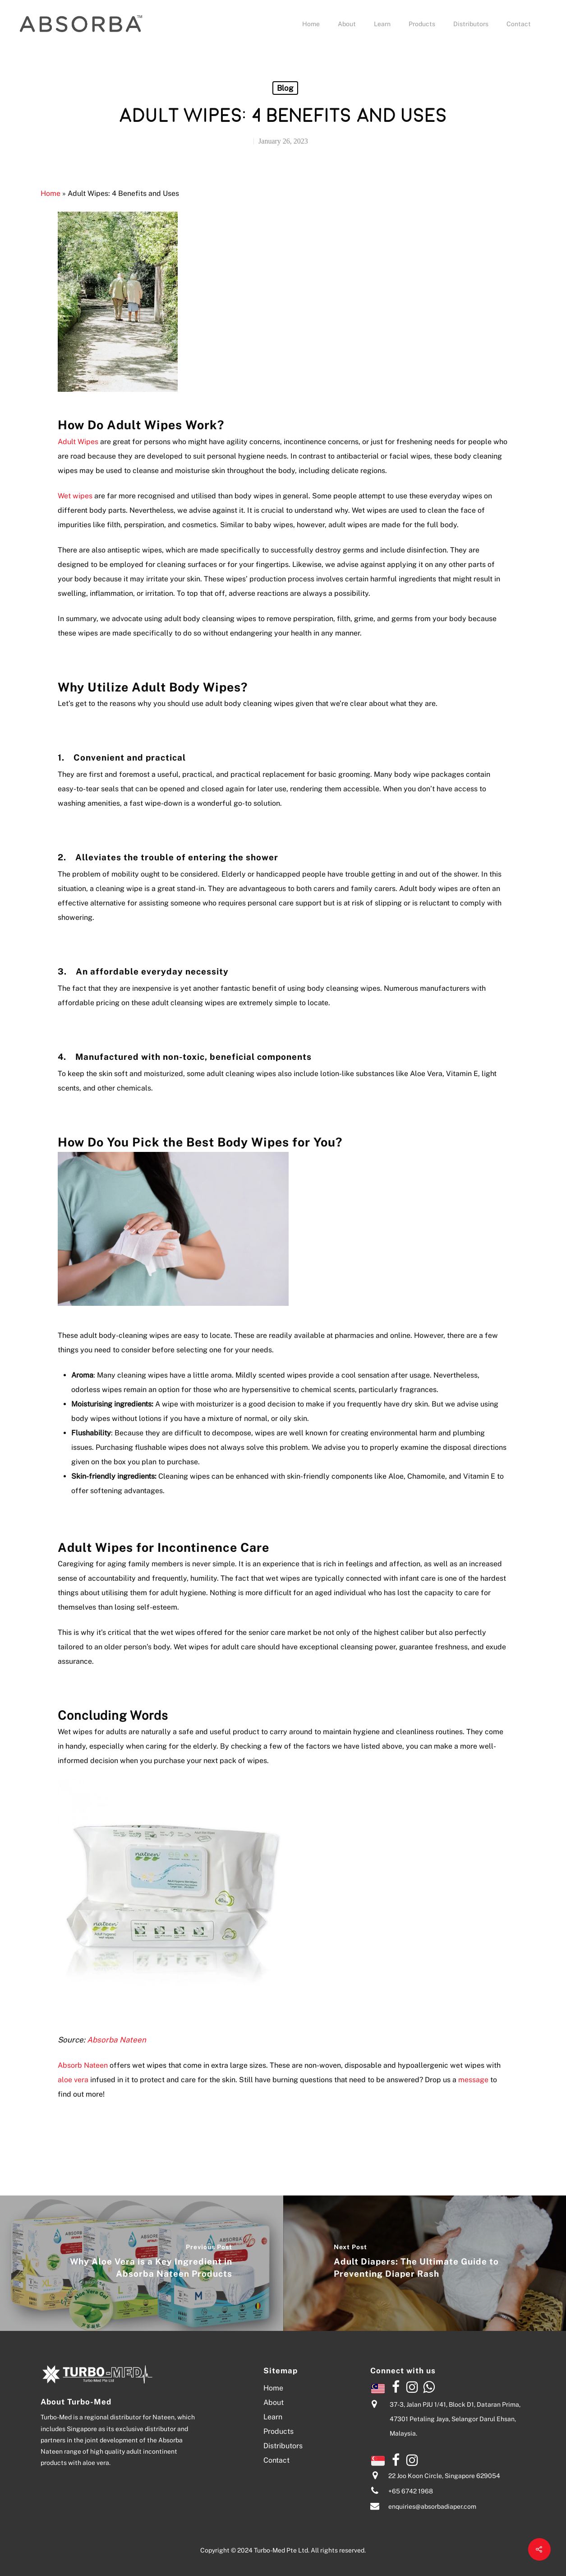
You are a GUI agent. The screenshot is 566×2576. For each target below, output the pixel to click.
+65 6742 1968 (410, 2491)
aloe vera (73, 2079)
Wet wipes (75, 496)
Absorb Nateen (83, 2065)
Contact (518, 24)
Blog (285, 88)
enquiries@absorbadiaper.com (432, 2507)
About (347, 24)
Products (422, 24)
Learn (382, 24)
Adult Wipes (78, 441)
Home (311, 24)
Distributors (470, 24)
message (472, 2079)
